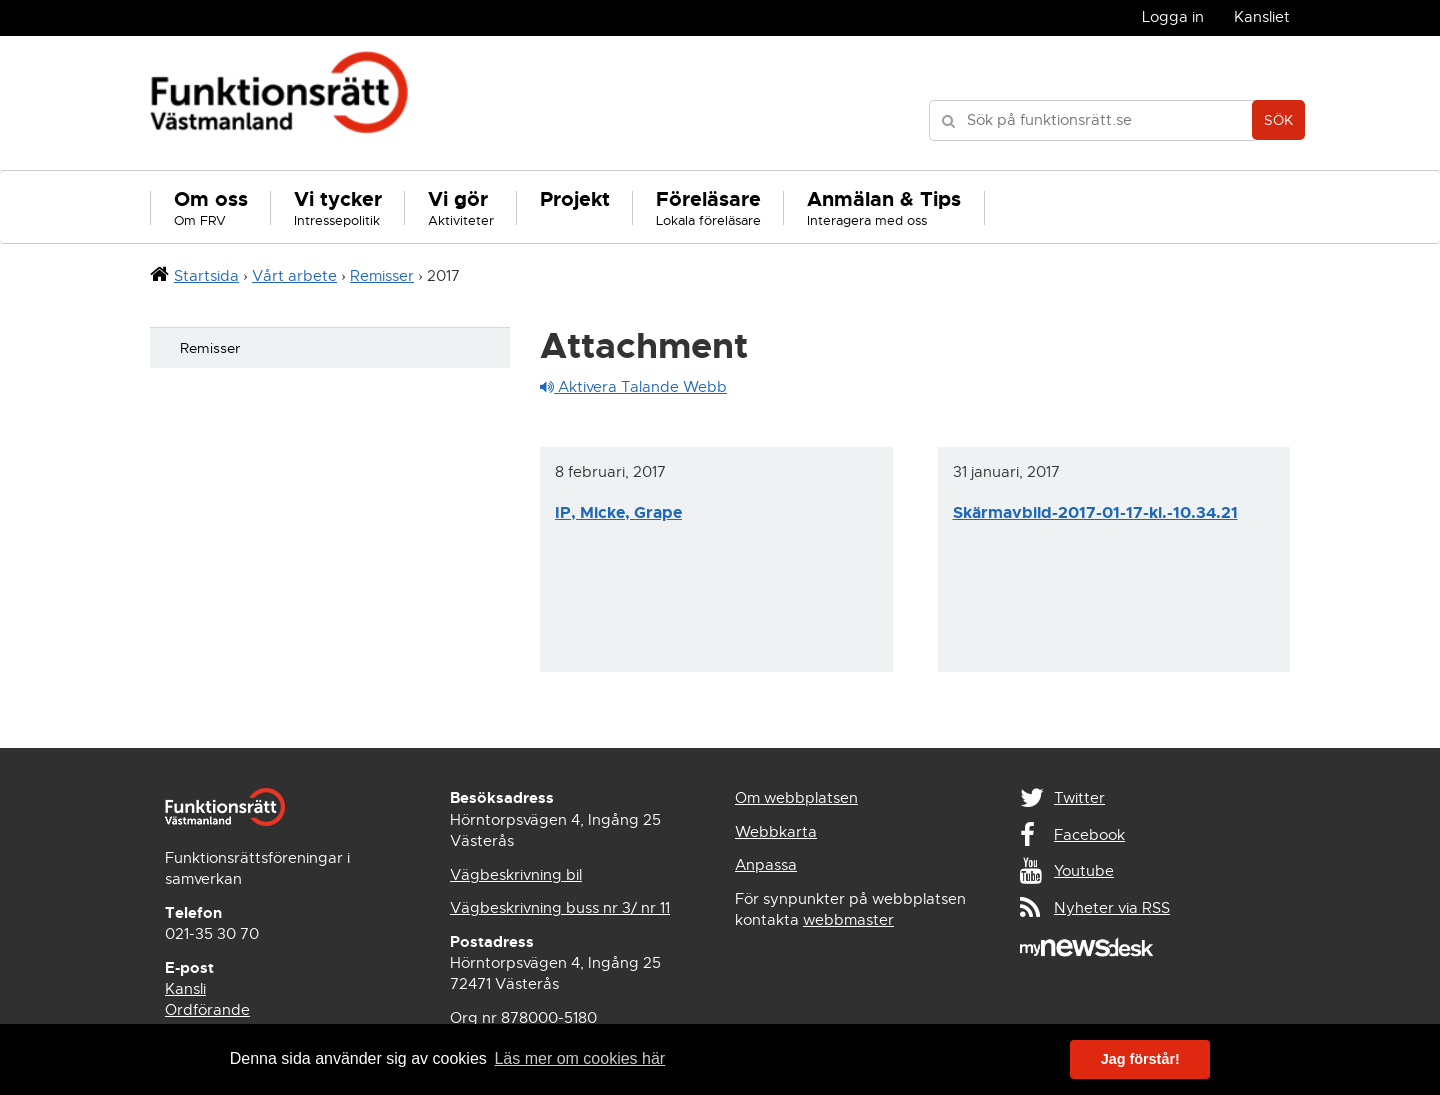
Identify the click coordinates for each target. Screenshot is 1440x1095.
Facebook (1089, 835)
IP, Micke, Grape (618, 512)
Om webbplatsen (796, 798)
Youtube (1084, 871)
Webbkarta (776, 832)
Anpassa (766, 865)
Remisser (382, 276)
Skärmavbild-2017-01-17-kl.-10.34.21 (1095, 512)
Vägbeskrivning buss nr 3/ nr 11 (560, 908)
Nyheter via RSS (1112, 908)
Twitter (1079, 798)
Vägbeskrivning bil (516, 875)
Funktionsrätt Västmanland (279, 103)
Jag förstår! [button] (1140, 1059)
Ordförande (207, 1010)
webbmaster (848, 920)
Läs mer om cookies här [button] (579, 1058)
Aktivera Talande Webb (633, 387)
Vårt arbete (294, 276)
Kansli (185, 989)
